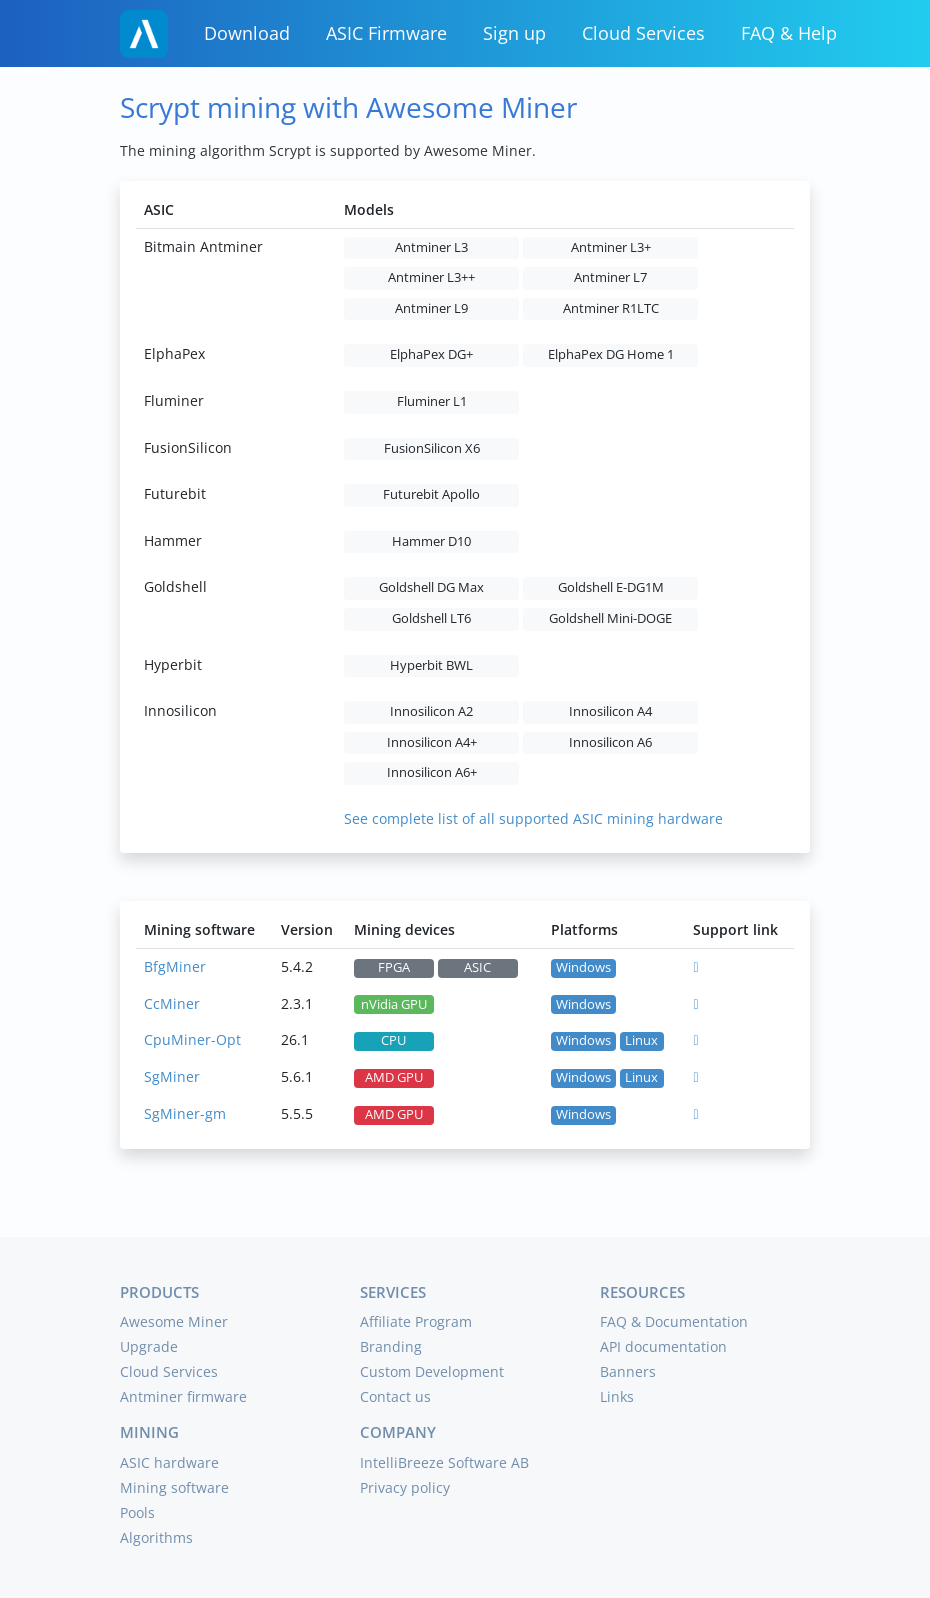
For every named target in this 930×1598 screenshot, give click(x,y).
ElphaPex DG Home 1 (611, 354)
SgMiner (172, 1076)
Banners (628, 1371)
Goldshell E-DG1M (611, 587)
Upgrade (149, 1346)
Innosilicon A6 (610, 742)
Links (617, 1396)
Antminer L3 (431, 247)
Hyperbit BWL (431, 665)
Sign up (514, 33)
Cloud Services (643, 33)
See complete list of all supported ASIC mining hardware (533, 818)
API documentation (663, 1346)
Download (247, 33)
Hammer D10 (431, 541)
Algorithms (156, 1537)
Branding (391, 1346)
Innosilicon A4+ (432, 742)
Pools (137, 1512)
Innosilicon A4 (610, 711)
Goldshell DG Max (431, 587)
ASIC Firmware (386, 33)
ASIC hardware (169, 1462)
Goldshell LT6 (431, 618)
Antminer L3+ (611, 247)
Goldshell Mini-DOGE (610, 618)
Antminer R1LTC (611, 308)
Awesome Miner (174, 1321)
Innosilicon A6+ (432, 772)
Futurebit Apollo (431, 494)
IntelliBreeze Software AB (444, 1462)
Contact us (395, 1396)
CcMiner (172, 1003)
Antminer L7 (610, 277)
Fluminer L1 (432, 401)
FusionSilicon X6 (432, 448)
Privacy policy (405, 1487)
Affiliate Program (416, 1321)
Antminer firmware (183, 1396)
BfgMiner (175, 966)
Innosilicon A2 (431, 711)
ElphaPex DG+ (431, 354)
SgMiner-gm (185, 1113)
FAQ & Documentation (674, 1321)
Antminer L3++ (431, 277)
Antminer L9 (431, 308)
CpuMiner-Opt (192, 1039)
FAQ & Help (789, 33)
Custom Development (432, 1371)
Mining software (174, 1487)
